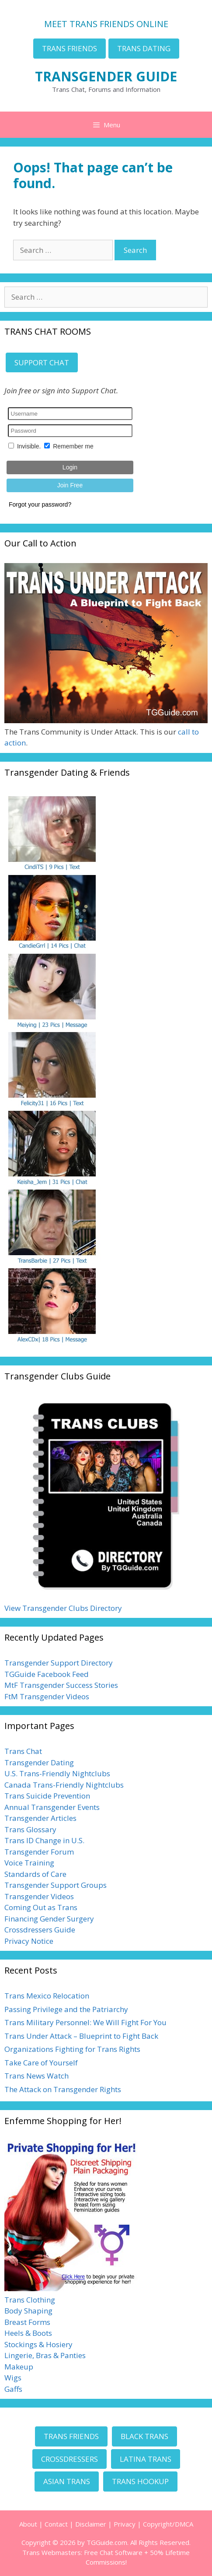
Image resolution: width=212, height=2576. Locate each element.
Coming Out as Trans (40, 1907)
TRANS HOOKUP (140, 2481)
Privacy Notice (28, 1941)
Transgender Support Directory (58, 1663)
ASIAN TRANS (66, 2481)
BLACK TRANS (144, 2436)
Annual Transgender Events (52, 1807)
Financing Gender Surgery (49, 1919)
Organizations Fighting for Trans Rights (72, 2049)
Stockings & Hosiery (38, 2344)
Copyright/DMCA (168, 2524)
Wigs (12, 2378)
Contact (56, 2524)
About (28, 2524)
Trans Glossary (30, 1829)
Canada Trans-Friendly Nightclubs (64, 1785)
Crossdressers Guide (39, 1930)
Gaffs (13, 2389)
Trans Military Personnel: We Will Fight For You (85, 2022)
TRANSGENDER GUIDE (106, 76)
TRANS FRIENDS (69, 48)
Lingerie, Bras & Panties (45, 2355)
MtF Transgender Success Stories (61, 1685)
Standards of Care (35, 1874)
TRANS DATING (143, 48)
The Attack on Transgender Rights (62, 2089)
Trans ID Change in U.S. (44, 1840)
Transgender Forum (39, 1852)
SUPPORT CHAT (41, 362)
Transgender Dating (39, 1762)
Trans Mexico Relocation (46, 1996)
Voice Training (29, 1863)
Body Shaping (28, 2311)
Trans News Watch (36, 2076)
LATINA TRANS (145, 2459)
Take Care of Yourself (41, 2063)
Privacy (125, 2524)
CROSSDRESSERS (69, 2459)
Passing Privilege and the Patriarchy (66, 2009)
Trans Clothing (29, 2300)
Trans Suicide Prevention (47, 1796)
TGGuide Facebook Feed (46, 1674)
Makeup (18, 2367)
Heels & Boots (28, 2333)
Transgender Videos (39, 1896)
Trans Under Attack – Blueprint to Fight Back (81, 2036)
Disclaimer (90, 2524)
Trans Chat (23, 1751)
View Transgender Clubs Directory (63, 1608)
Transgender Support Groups (55, 1885)
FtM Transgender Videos (46, 1696)
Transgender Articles (40, 1818)
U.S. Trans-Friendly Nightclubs (57, 1773)
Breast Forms (27, 2322)
